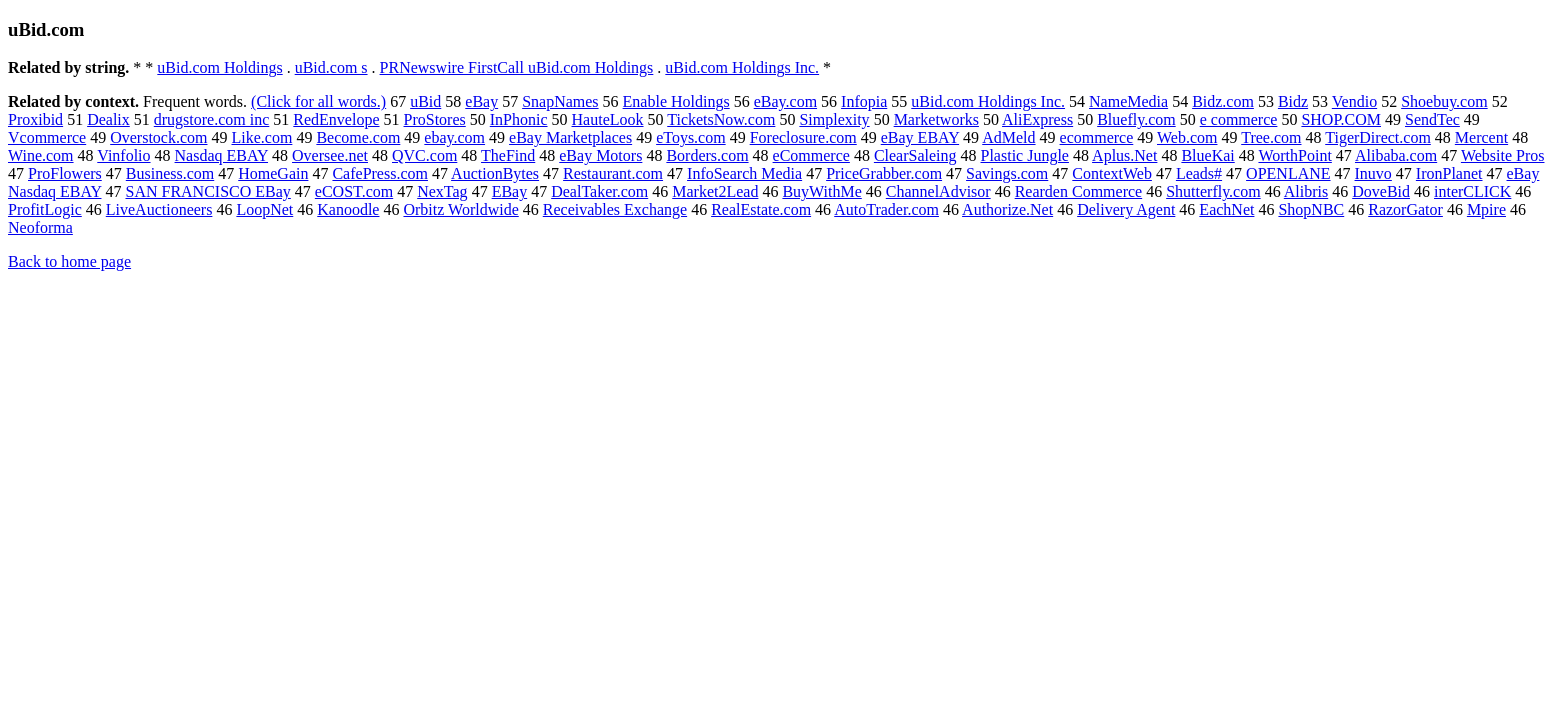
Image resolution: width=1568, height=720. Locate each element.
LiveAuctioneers (159, 209)
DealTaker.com (599, 191)
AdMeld (1008, 137)
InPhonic (519, 119)
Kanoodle (348, 209)
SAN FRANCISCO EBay (207, 191)
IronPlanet (1449, 173)
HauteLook (608, 119)
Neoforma (40, 227)
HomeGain (273, 173)
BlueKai (1207, 155)
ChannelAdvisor (938, 191)
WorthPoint (1294, 155)
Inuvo (1373, 173)
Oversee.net (330, 155)
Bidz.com (1223, 101)
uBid (425, 101)
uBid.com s (331, 67)
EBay (510, 191)
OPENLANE (1288, 173)
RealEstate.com (761, 209)
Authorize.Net (1007, 209)
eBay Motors (600, 155)
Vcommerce (47, 137)
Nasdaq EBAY (221, 155)
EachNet (1226, 209)
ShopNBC (1311, 209)
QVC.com (424, 155)
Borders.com (707, 155)
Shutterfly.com (1213, 191)
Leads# (1199, 173)
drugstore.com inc (212, 119)
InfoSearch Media (744, 173)
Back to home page (69, 261)
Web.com (1187, 137)
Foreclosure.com (803, 137)
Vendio (1354, 101)
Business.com (170, 173)
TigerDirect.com (1378, 137)
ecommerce (1097, 137)
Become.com (358, 137)
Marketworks (936, 119)
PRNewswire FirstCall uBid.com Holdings (517, 67)
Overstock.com (158, 137)
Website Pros (1503, 155)
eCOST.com (354, 191)
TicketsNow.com (721, 119)
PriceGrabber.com (884, 173)
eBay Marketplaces (570, 137)
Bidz (1293, 101)
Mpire (1486, 209)
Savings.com (1007, 173)
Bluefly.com (1136, 119)
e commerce (1239, 119)
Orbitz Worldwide (460, 209)
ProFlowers (65, 173)
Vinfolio (123, 155)
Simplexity (834, 119)
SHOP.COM (1341, 119)
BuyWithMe (821, 191)
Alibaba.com (1396, 155)
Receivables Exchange (615, 209)
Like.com (262, 137)
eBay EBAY (920, 137)
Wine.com (41, 155)
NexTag (442, 191)
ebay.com (454, 137)
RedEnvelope (336, 119)
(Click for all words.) (318, 101)
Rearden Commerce (1079, 191)
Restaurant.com (613, 173)
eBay (481, 101)
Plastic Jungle (1025, 155)
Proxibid (35, 119)
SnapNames (560, 101)
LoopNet (264, 209)
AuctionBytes (495, 173)
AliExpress (1037, 119)
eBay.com (785, 101)
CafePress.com (380, 173)
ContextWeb (1112, 173)
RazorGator (1405, 209)
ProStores (435, 119)
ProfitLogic (45, 209)
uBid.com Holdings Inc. (742, 67)
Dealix (108, 119)
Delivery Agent (1126, 209)
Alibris (1306, 191)
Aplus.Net (1124, 155)
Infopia (864, 101)
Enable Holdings (676, 101)
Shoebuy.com (1444, 101)
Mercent (1481, 137)
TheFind (508, 155)
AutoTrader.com (886, 209)
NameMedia (1128, 101)
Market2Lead (715, 191)
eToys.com (691, 137)
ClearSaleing (915, 155)
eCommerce (811, 155)
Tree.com (1271, 137)
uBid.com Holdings (219, 67)
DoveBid (1381, 191)
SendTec (1432, 119)
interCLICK (1472, 191)
